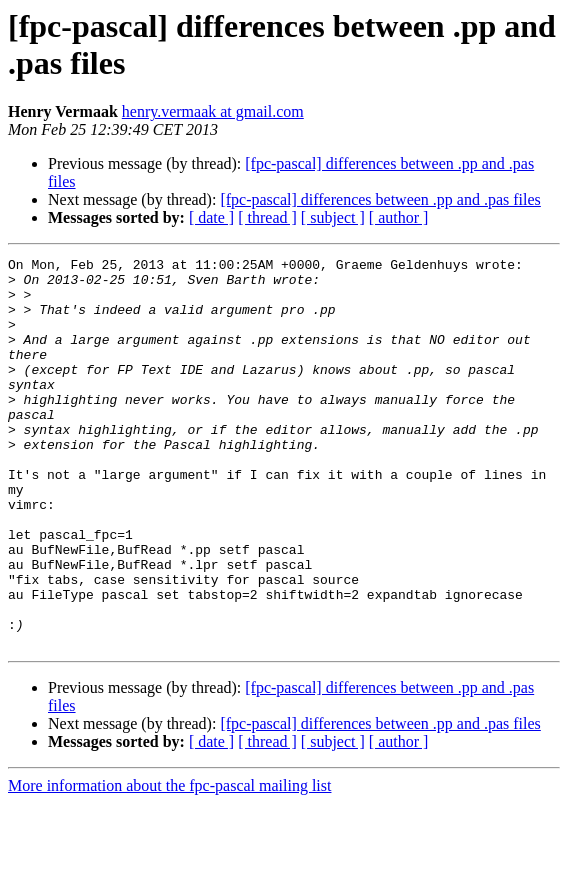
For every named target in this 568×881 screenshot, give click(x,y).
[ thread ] (267, 217)
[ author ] (399, 217)
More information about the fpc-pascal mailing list (169, 863)
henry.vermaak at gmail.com (213, 111)
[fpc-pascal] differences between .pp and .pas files (380, 199)
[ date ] (211, 217)
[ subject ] (333, 217)
